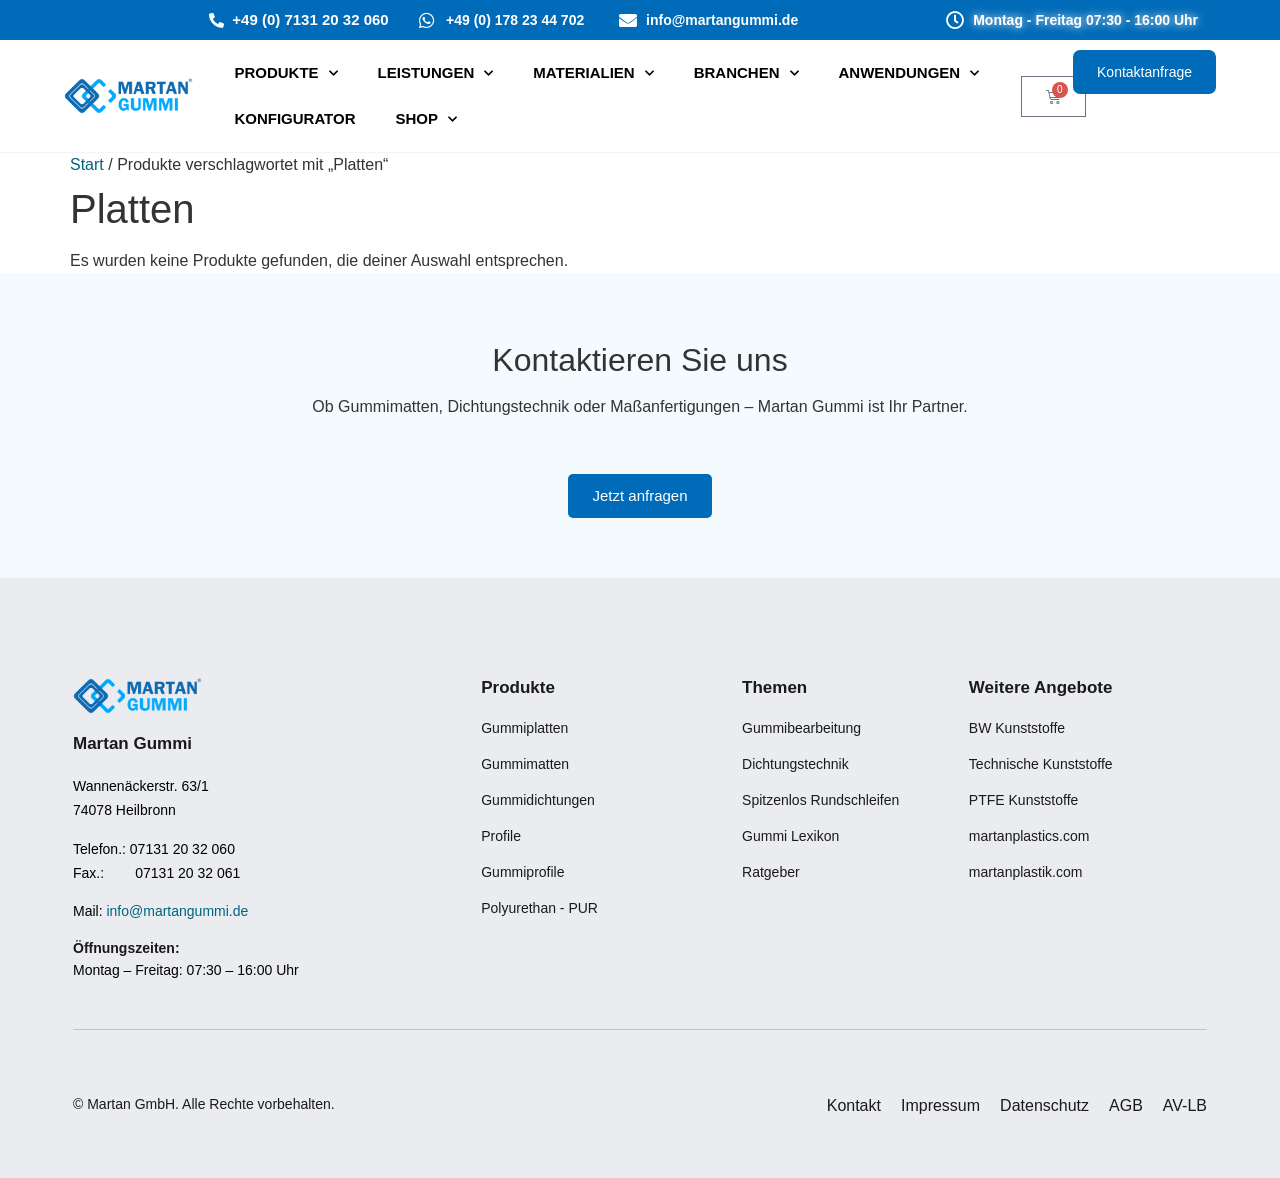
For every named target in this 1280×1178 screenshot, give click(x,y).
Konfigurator (294, 118)
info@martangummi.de (177, 911)
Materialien (593, 73)
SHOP (427, 119)
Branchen (746, 73)
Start (87, 164)
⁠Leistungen (436, 73)
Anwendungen (909, 73)
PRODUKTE (285, 73)
